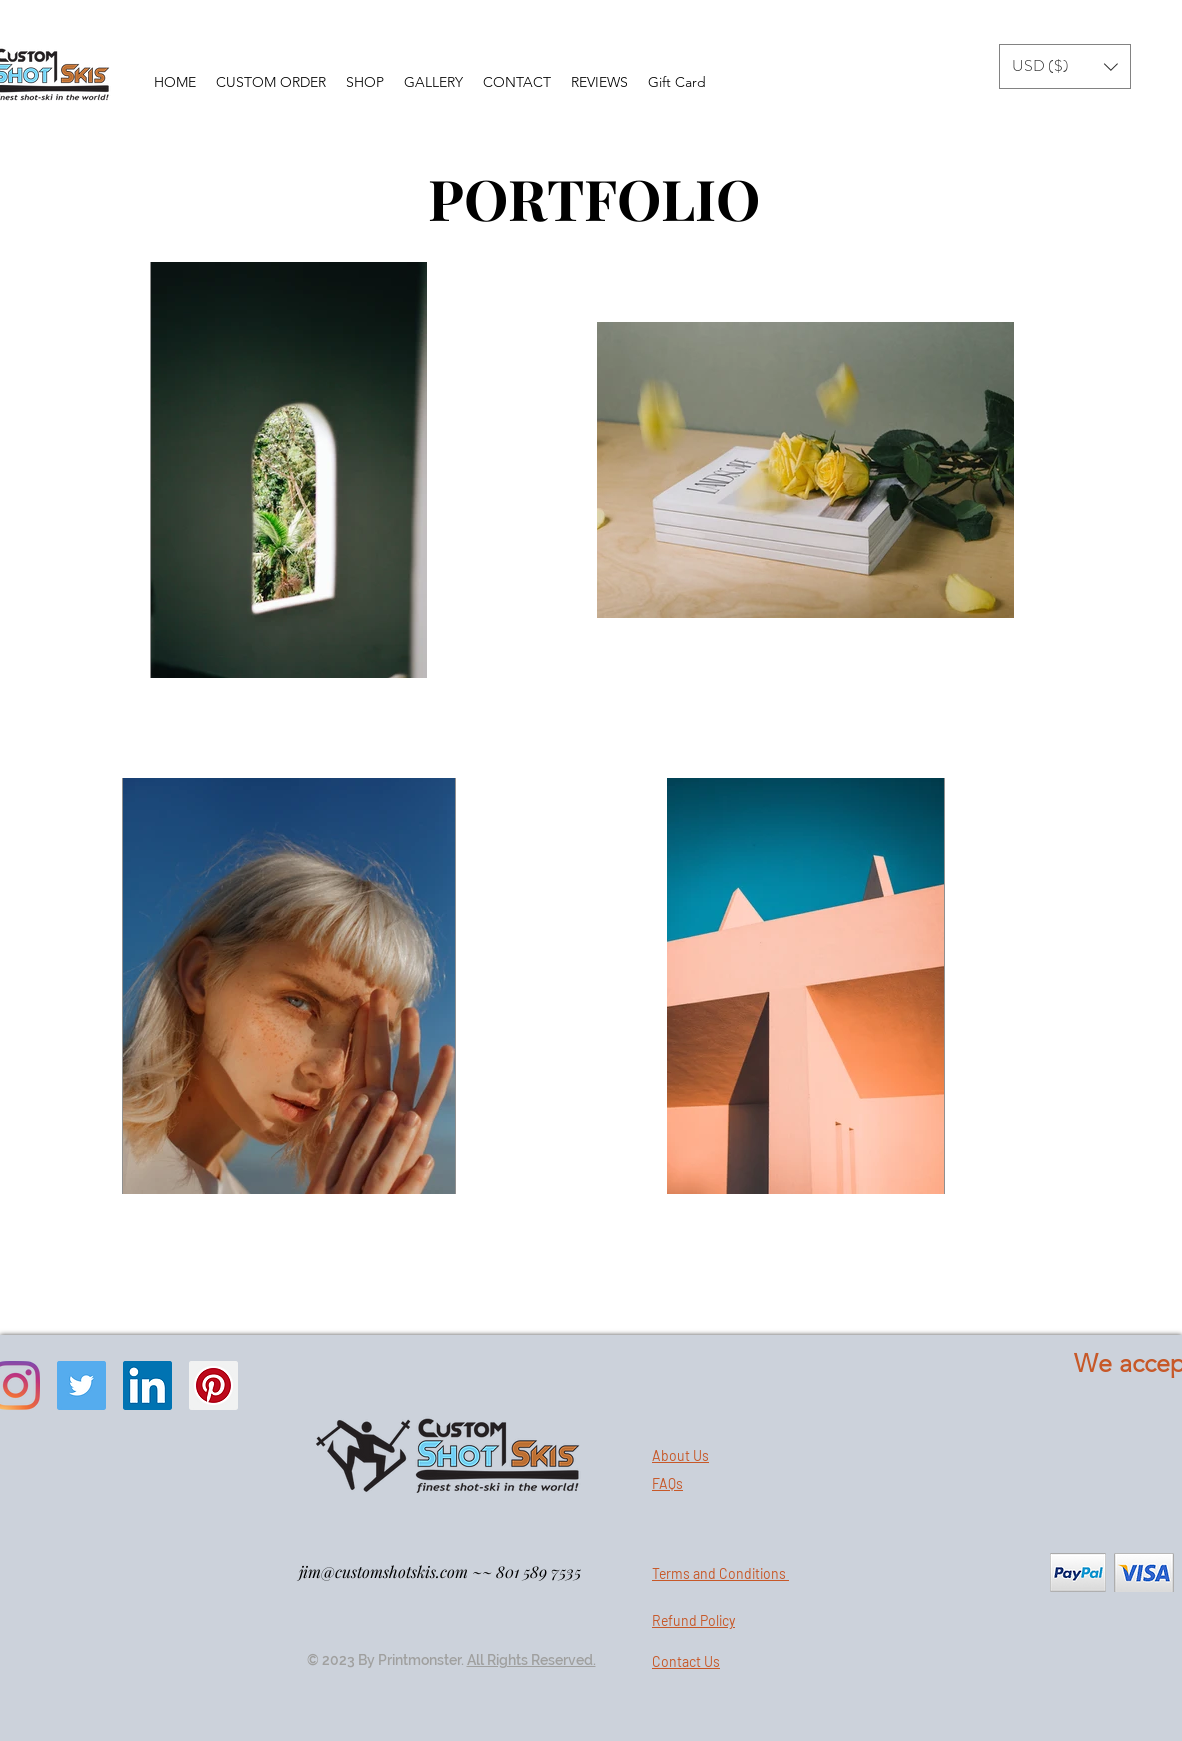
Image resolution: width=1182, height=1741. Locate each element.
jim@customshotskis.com (383, 1571)
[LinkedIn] (147, 1385)
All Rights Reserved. (531, 1660)
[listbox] (1065, 66)
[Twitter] (81, 1385)
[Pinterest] (213, 1385)
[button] (1065, 66)
